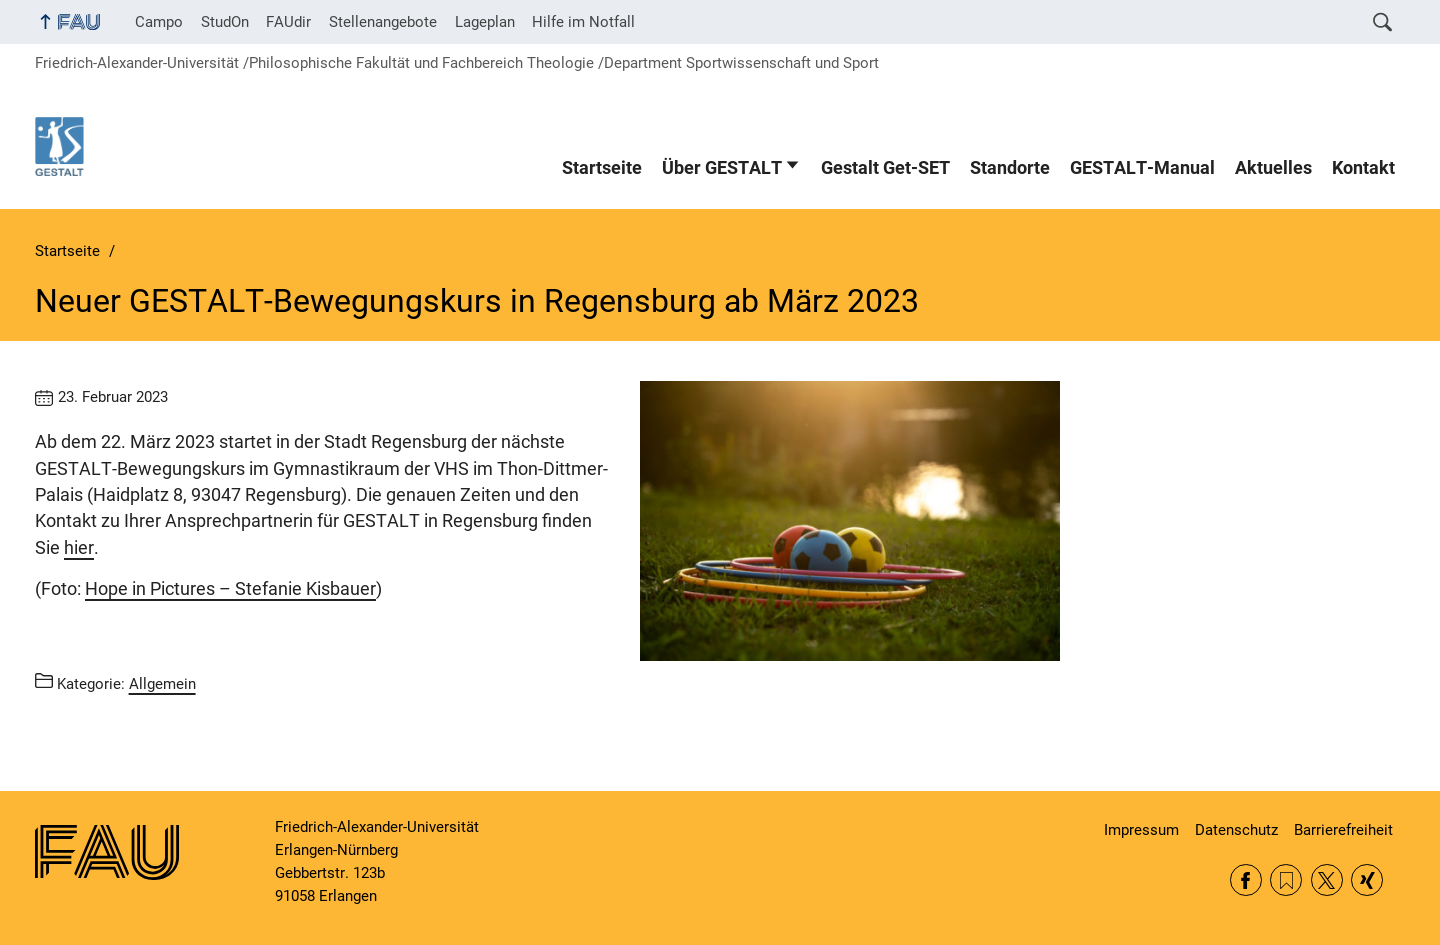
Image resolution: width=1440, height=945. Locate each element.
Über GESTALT (722, 168)
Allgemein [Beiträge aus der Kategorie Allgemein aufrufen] (162, 684)
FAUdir (288, 22)
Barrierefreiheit (1343, 830)
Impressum (1141, 830)
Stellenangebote (383, 22)
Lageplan (485, 22)
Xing (1367, 880)
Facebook (1246, 880)
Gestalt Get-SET (885, 168)
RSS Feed (1286, 880)
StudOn (225, 22)
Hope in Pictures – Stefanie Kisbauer (230, 589)
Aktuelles (1273, 168)
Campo (159, 22)
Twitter (1327, 880)
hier (79, 548)
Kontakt (1363, 168)
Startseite (602, 168)
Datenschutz (1236, 830)
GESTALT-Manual (1142, 168)
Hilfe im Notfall (583, 22)
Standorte (1010, 168)
